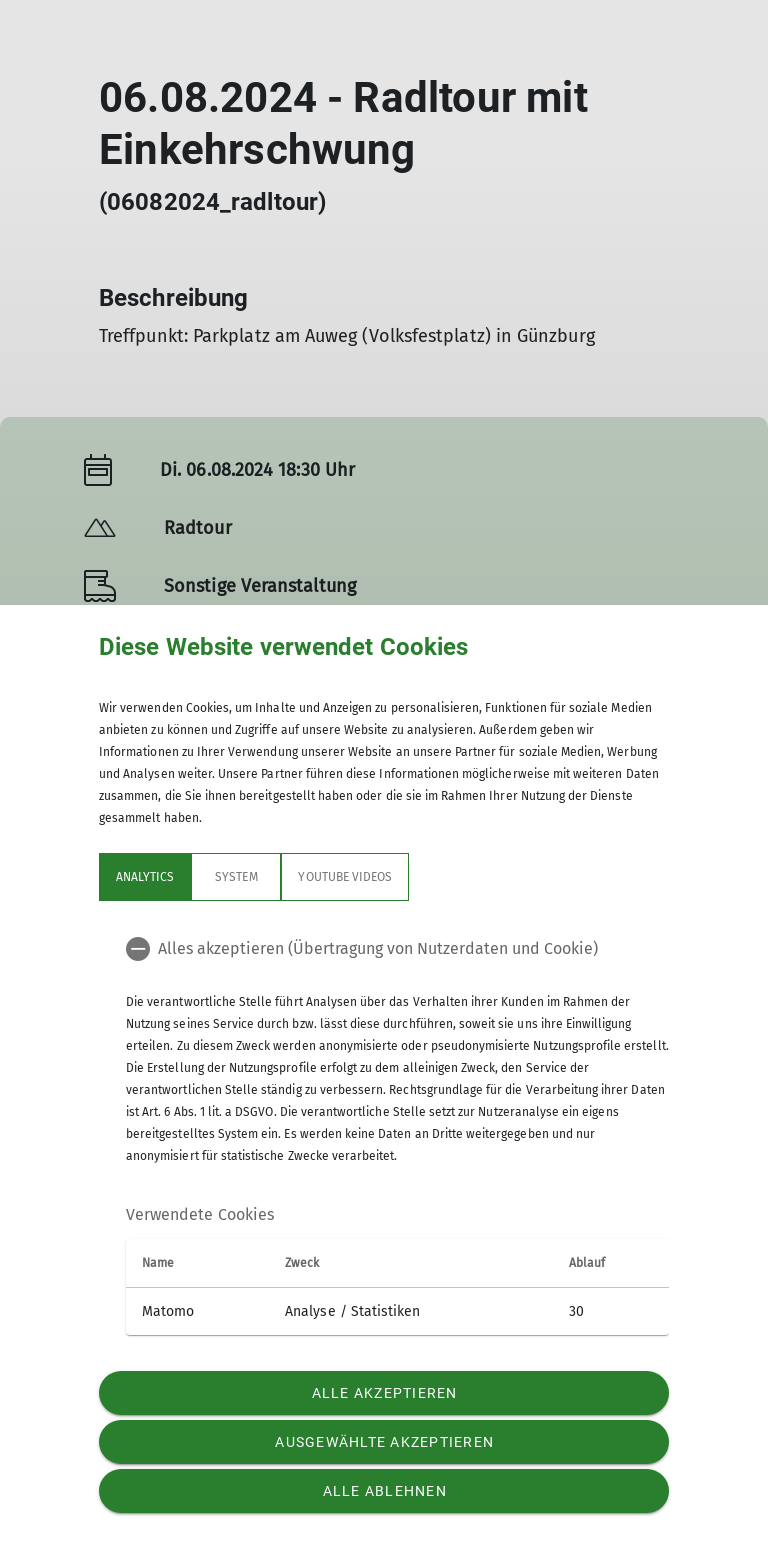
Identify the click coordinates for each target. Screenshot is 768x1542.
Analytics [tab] (145, 877)
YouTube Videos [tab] (345, 877)
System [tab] (236, 877)
